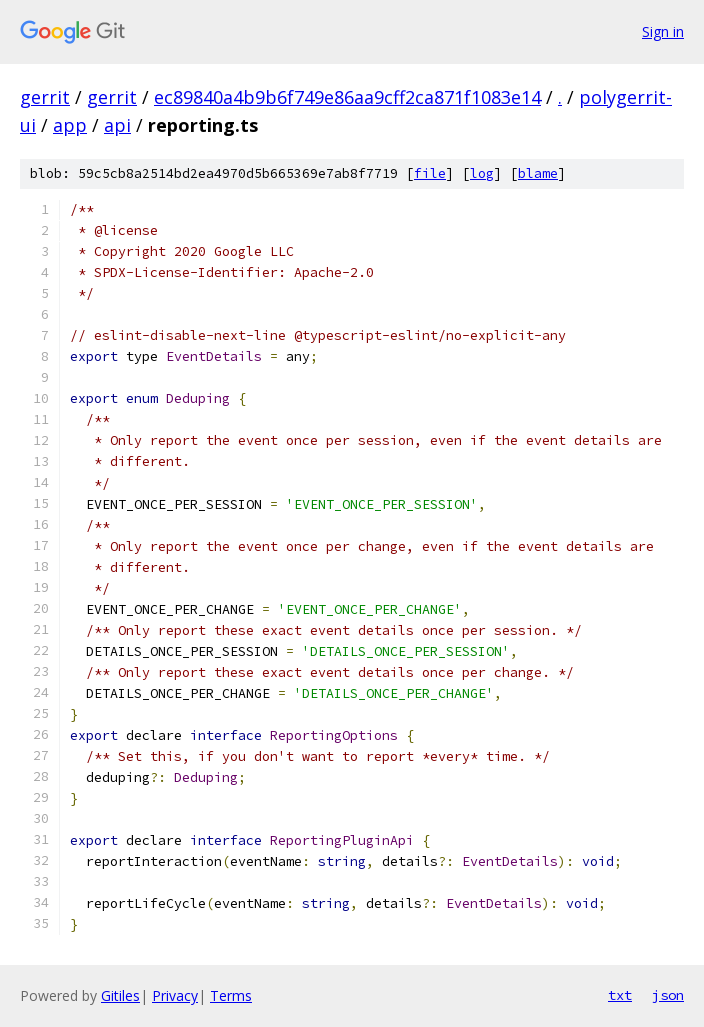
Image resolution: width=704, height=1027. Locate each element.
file (430, 173)
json (668, 995)
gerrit (45, 97)
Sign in (663, 31)
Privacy (175, 995)
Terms (231, 995)
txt (620, 995)
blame (538, 173)
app (70, 125)
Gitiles (120, 995)
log (482, 173)
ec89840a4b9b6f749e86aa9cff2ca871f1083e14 (347, 97)
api (117, 125)
